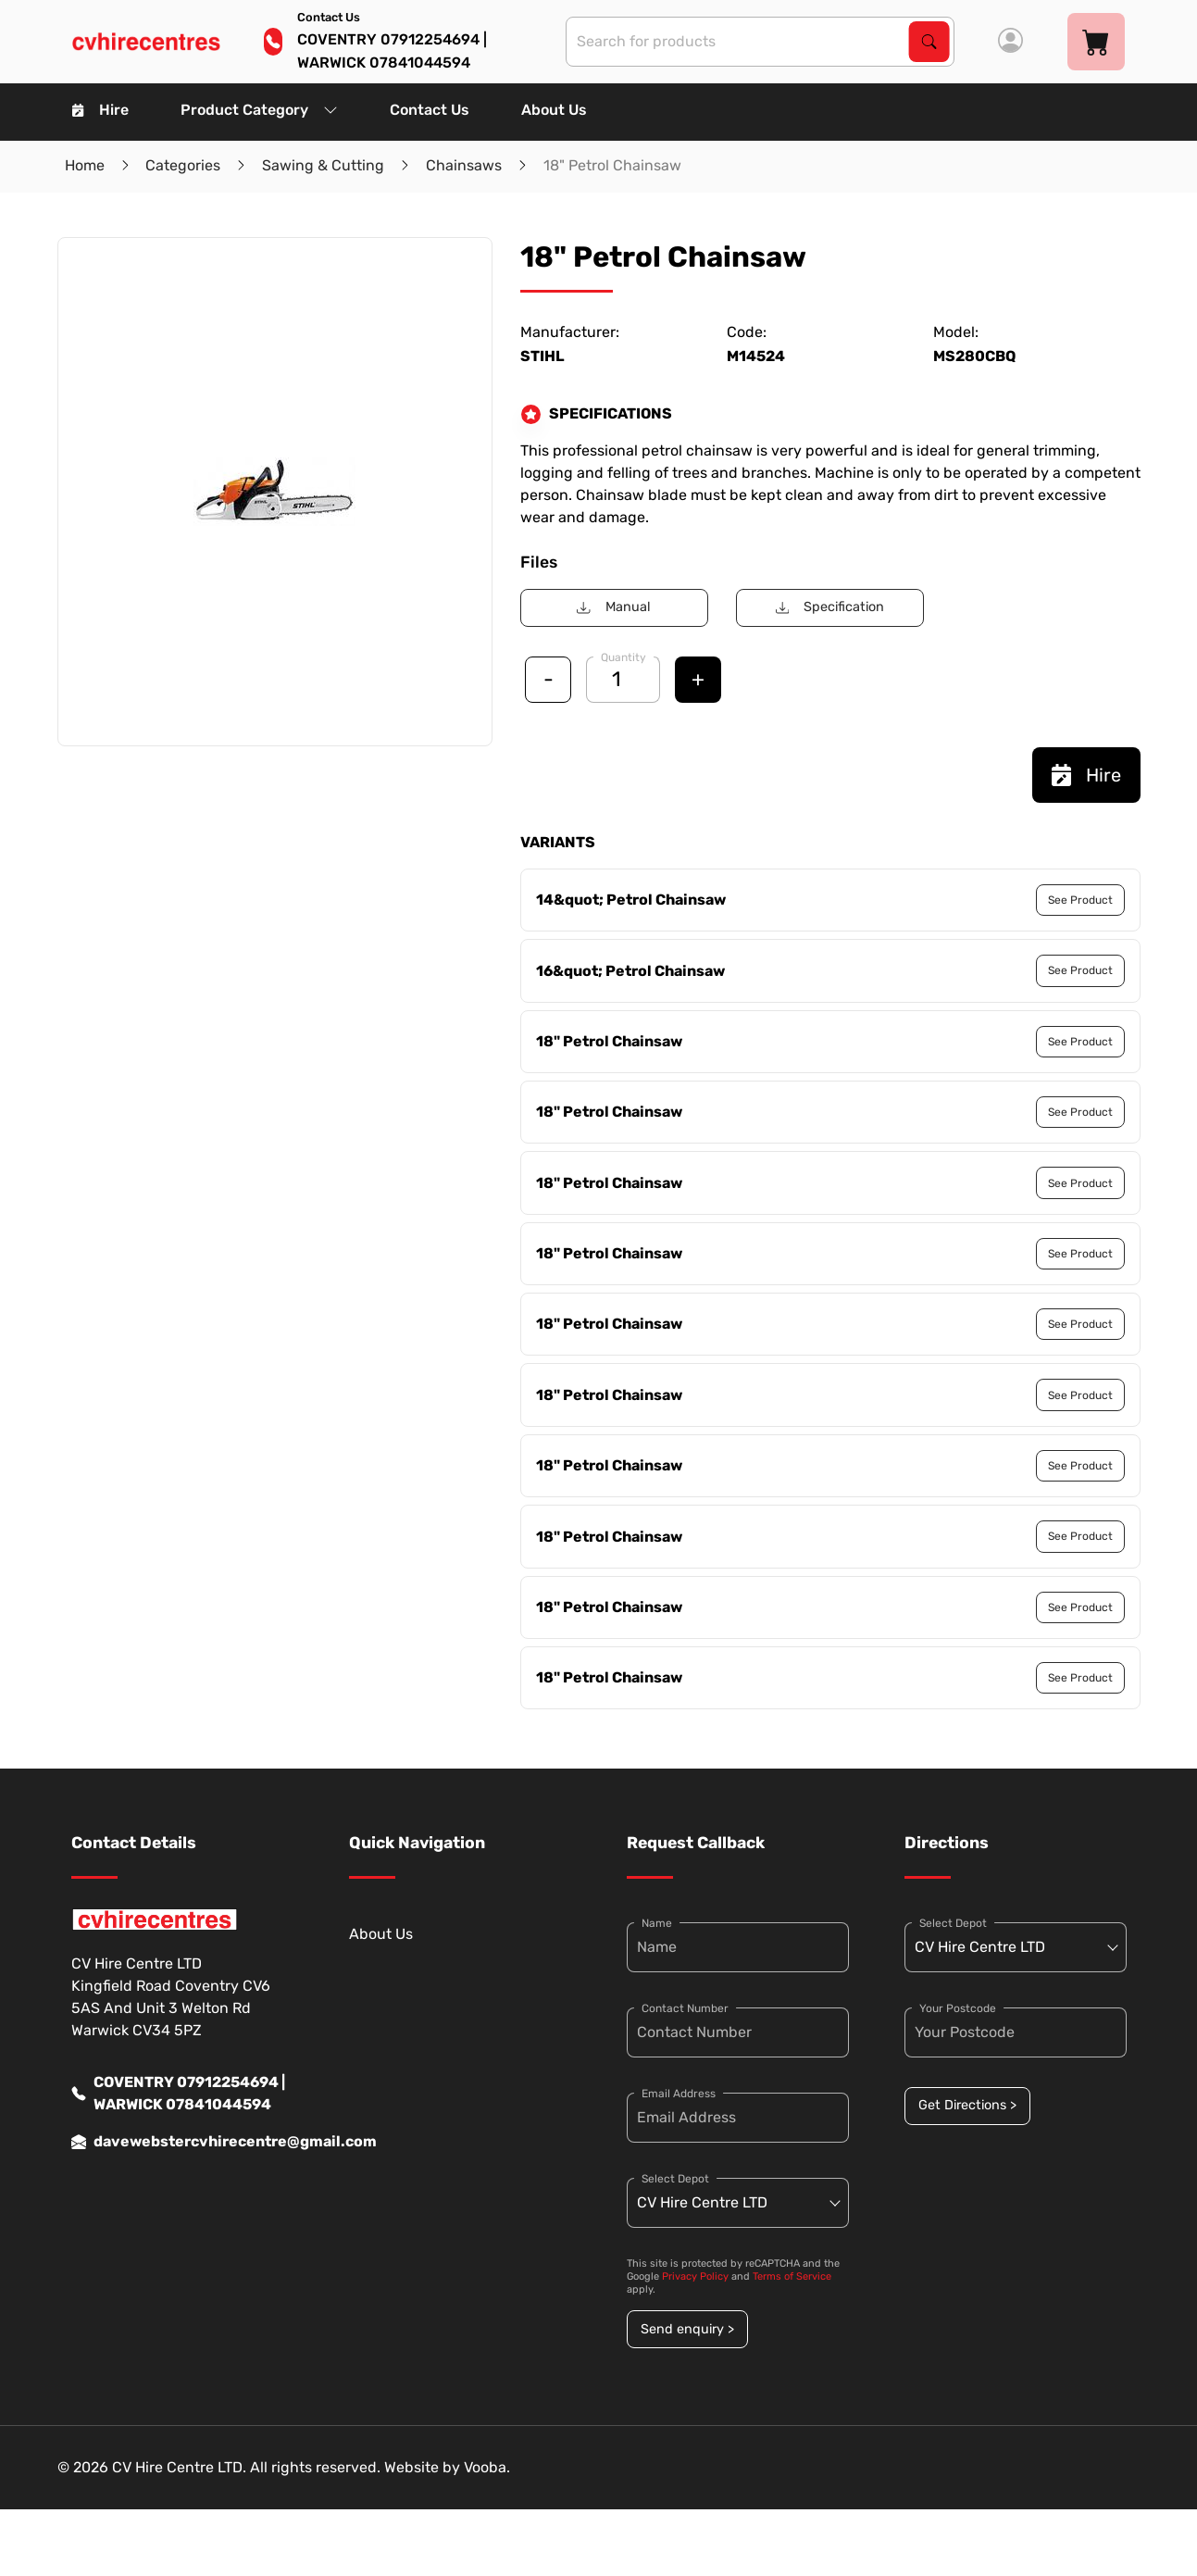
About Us (554, 110)
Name (657, 1923)
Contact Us (429, 110)
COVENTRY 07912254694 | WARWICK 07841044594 (178, 2093)
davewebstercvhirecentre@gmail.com (182, 2142)
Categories (182, 165)
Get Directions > (967, 2105)
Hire (100, 110)
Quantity (623, 657)
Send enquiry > (687, 2329)
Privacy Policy (695, 2276)
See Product (1080, 900)
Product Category (259, 110)
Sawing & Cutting (323, 165)
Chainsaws (464, 165)
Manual (613, 607)
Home (85, 165)
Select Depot (675, 2178)
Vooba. (487, 2467)
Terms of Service (792, 2276)
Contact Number (685, 2008)
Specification (830, 607)
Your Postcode (957, 2008)
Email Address (679, 2093)
